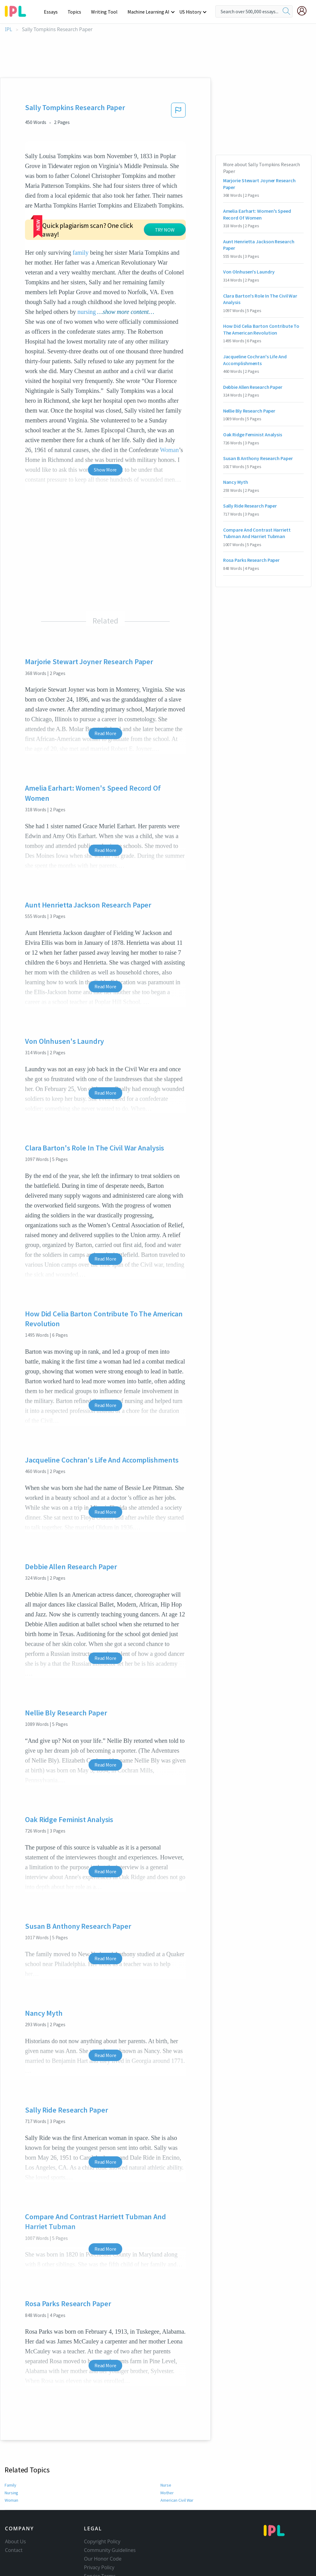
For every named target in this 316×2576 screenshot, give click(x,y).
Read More (105, 696)
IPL (8, 29)
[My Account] (304, 11)
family (81, 215)
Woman (12, 2463)
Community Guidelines (110, 2512)
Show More (105, 432)
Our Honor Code (103, 2521)
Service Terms (100, 2538)
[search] (286, 11)
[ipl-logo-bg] (18, 10)
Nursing (12, 2455)
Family (11, 2447)
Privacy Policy (99, 2530)
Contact (14, 2512)
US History (190, 12)
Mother (166, 2455)
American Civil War (177, 2463)
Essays (53, 12)
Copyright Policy (102, 2504)
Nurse (165, 2447)
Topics (77, 12)
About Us (15, 2504)
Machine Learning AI (149, 12)
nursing (86, 274)
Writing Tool (106, 12)
